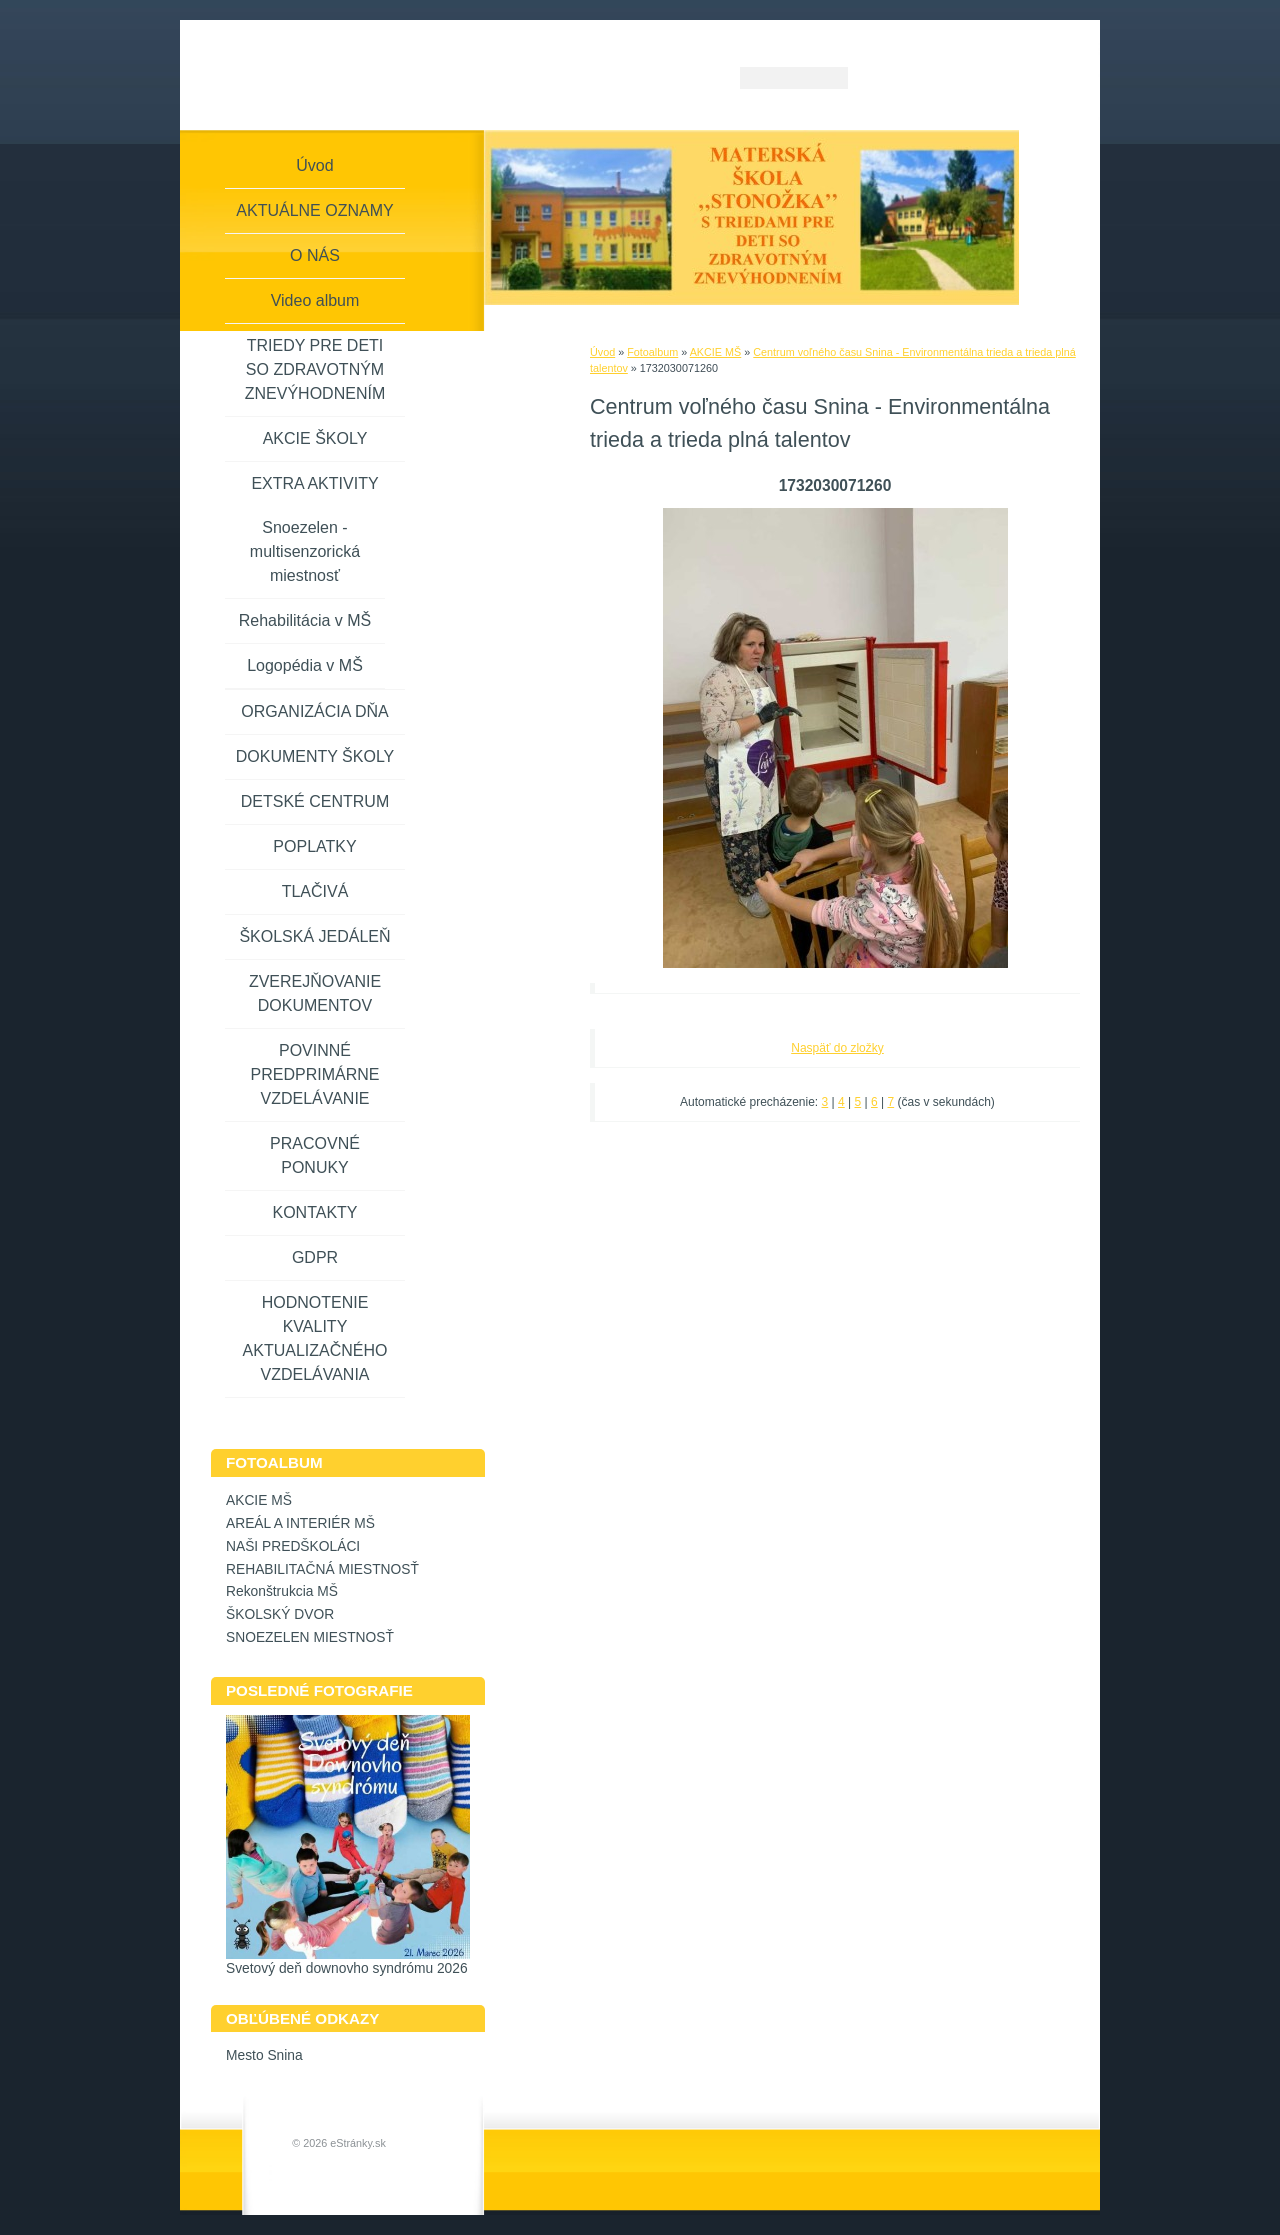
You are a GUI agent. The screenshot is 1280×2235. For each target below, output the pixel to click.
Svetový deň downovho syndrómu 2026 (347, 1968)
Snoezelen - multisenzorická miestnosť (305, 551)
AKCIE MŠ (716, 352)
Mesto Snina (264, 2055)
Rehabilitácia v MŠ (305, 620)
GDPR (315, 1257)
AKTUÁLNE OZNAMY (314, 210)
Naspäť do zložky (837, 1048)
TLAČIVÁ (315, 891)
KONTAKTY (314, 1212)
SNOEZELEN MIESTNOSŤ (310, 1637)
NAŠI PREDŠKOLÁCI (293, 1546)
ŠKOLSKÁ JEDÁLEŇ (314, 936)
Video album (315, 300)
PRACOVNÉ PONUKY (315, 1155)
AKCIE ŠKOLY (315, 438)
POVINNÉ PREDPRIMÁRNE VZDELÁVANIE (315, 1074)
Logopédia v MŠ (305, 665)
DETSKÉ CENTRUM (315, 801)
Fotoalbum (652, 352)
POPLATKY (314, 846)
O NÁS (315, 255)
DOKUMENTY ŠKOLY (315, 756)
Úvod (602, 352)
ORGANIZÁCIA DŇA (315, 711)
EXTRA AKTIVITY (314, 483)
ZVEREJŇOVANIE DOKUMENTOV (315, 993)
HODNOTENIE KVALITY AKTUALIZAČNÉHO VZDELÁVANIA (315, 1338)
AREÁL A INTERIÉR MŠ (300, 1523)
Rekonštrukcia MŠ (282, 1591)
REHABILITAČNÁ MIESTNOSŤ (322, 1569)
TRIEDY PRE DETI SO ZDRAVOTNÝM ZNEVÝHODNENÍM (315, 369)
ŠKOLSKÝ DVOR (280, 1614)
